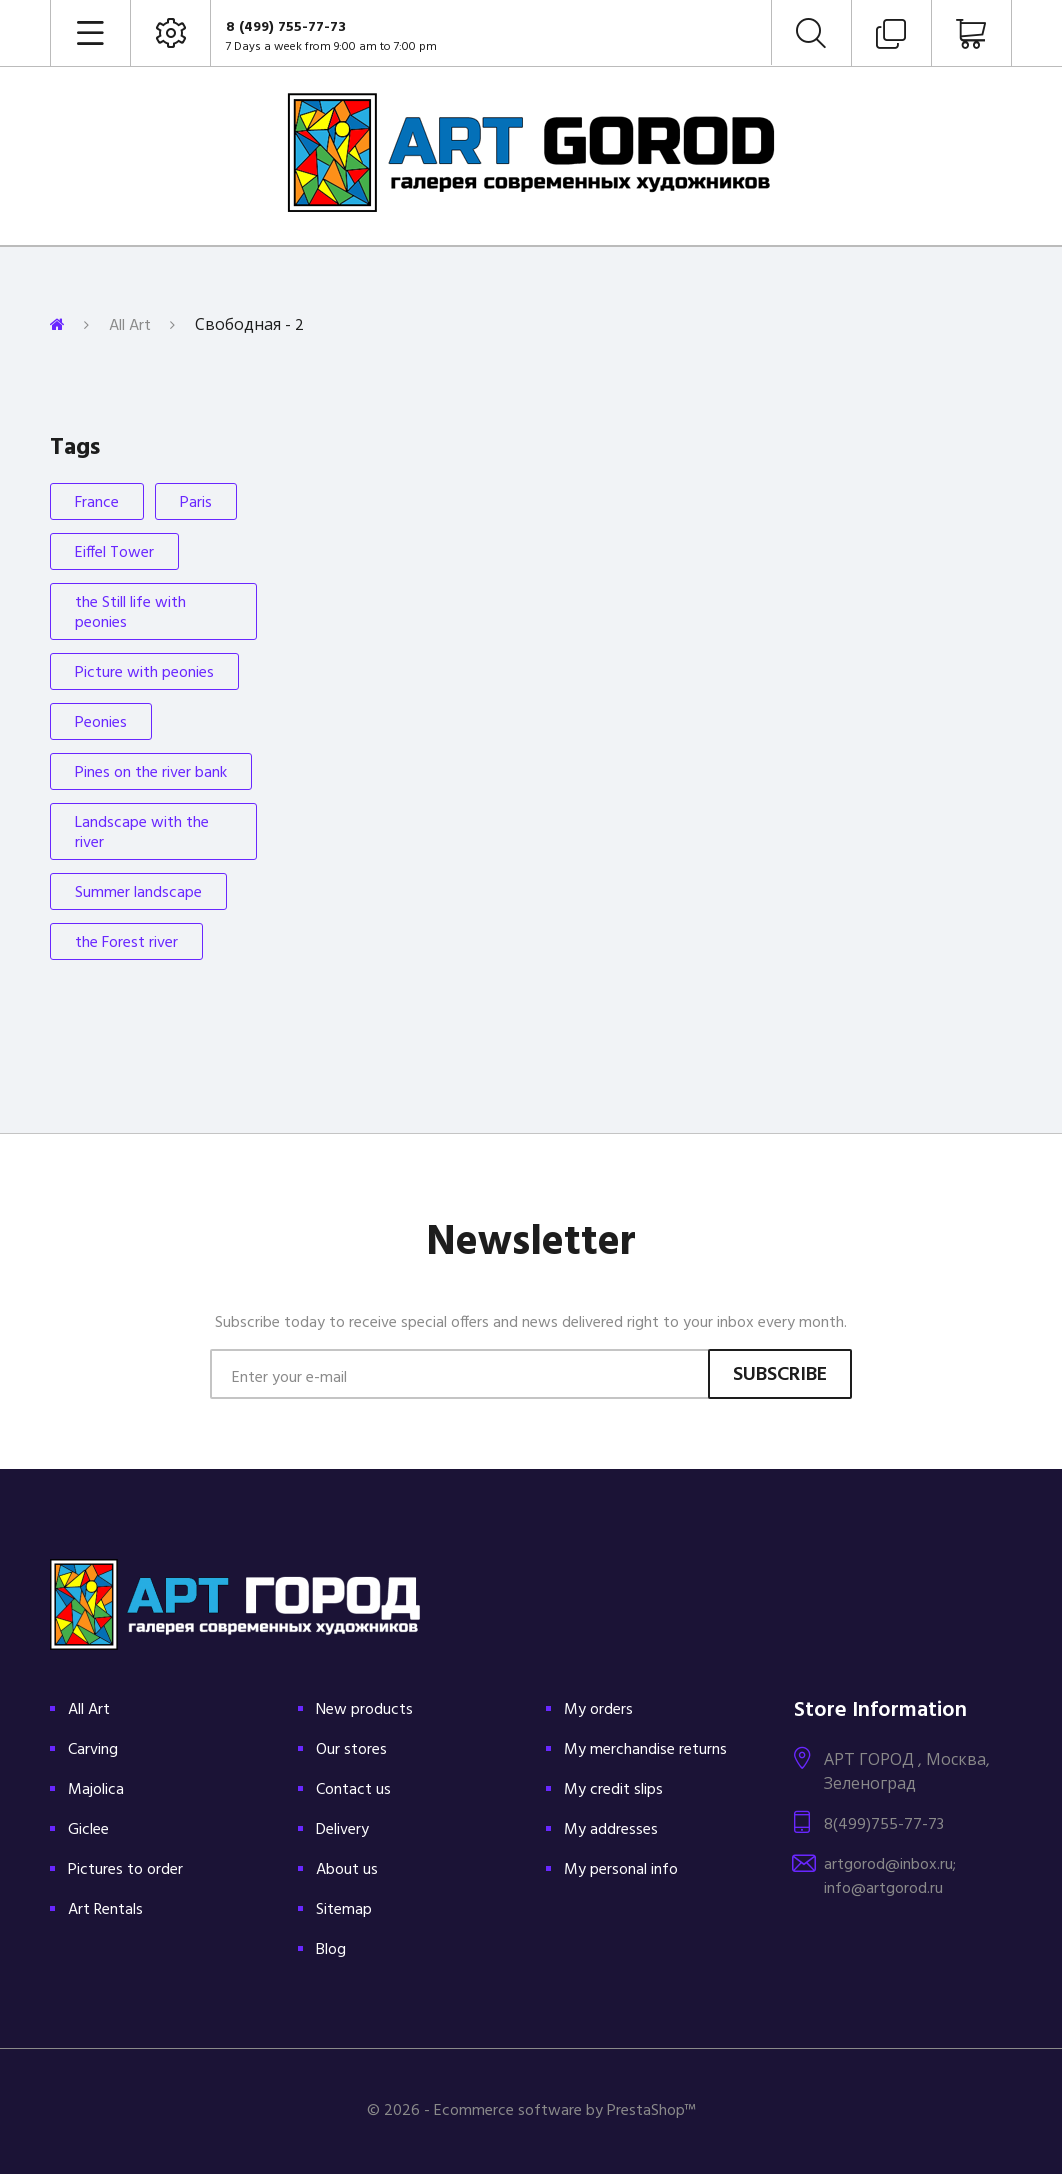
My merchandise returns (645, 1750)
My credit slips (613, 1790)
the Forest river (126, 943)
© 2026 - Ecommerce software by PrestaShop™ (531, 2111)
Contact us (353, 1790)
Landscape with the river (142, 833)
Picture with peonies (144, 673)
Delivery (342, 1830)
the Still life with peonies (130, 613)
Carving (93, 1750)
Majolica (96, 1790)
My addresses (611, 1830)
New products (364, 1710)
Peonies (101, 723)
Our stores (351, 1750)
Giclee (88, 1830)
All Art (130, 326)
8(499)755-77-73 (884, 1825)
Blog (331, 1950)
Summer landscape (138, 893)
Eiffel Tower (114, 553)
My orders (598, 1710)
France (97, 503)
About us (347, 1870)
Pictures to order (125, 1870)
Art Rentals (105, 1910)
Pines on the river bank (151, 773)
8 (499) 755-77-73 (286, 27)
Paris (196, 503)
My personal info (621, 1870)
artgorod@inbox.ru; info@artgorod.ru (890, 1877)
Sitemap (344, 1910)
